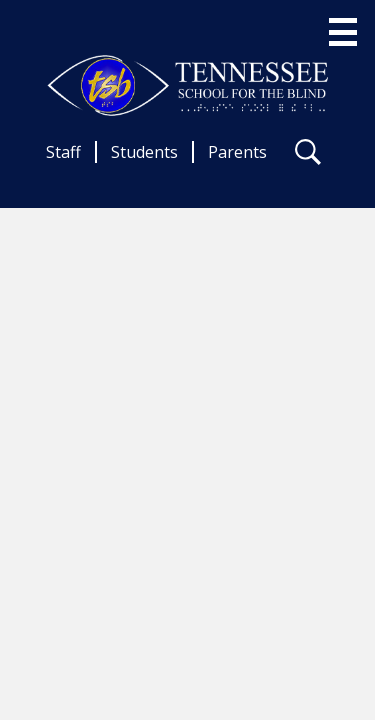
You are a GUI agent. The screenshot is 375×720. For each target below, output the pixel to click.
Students (144, 152)
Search (308, 156)
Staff (63, 152)
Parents (237, 152)
